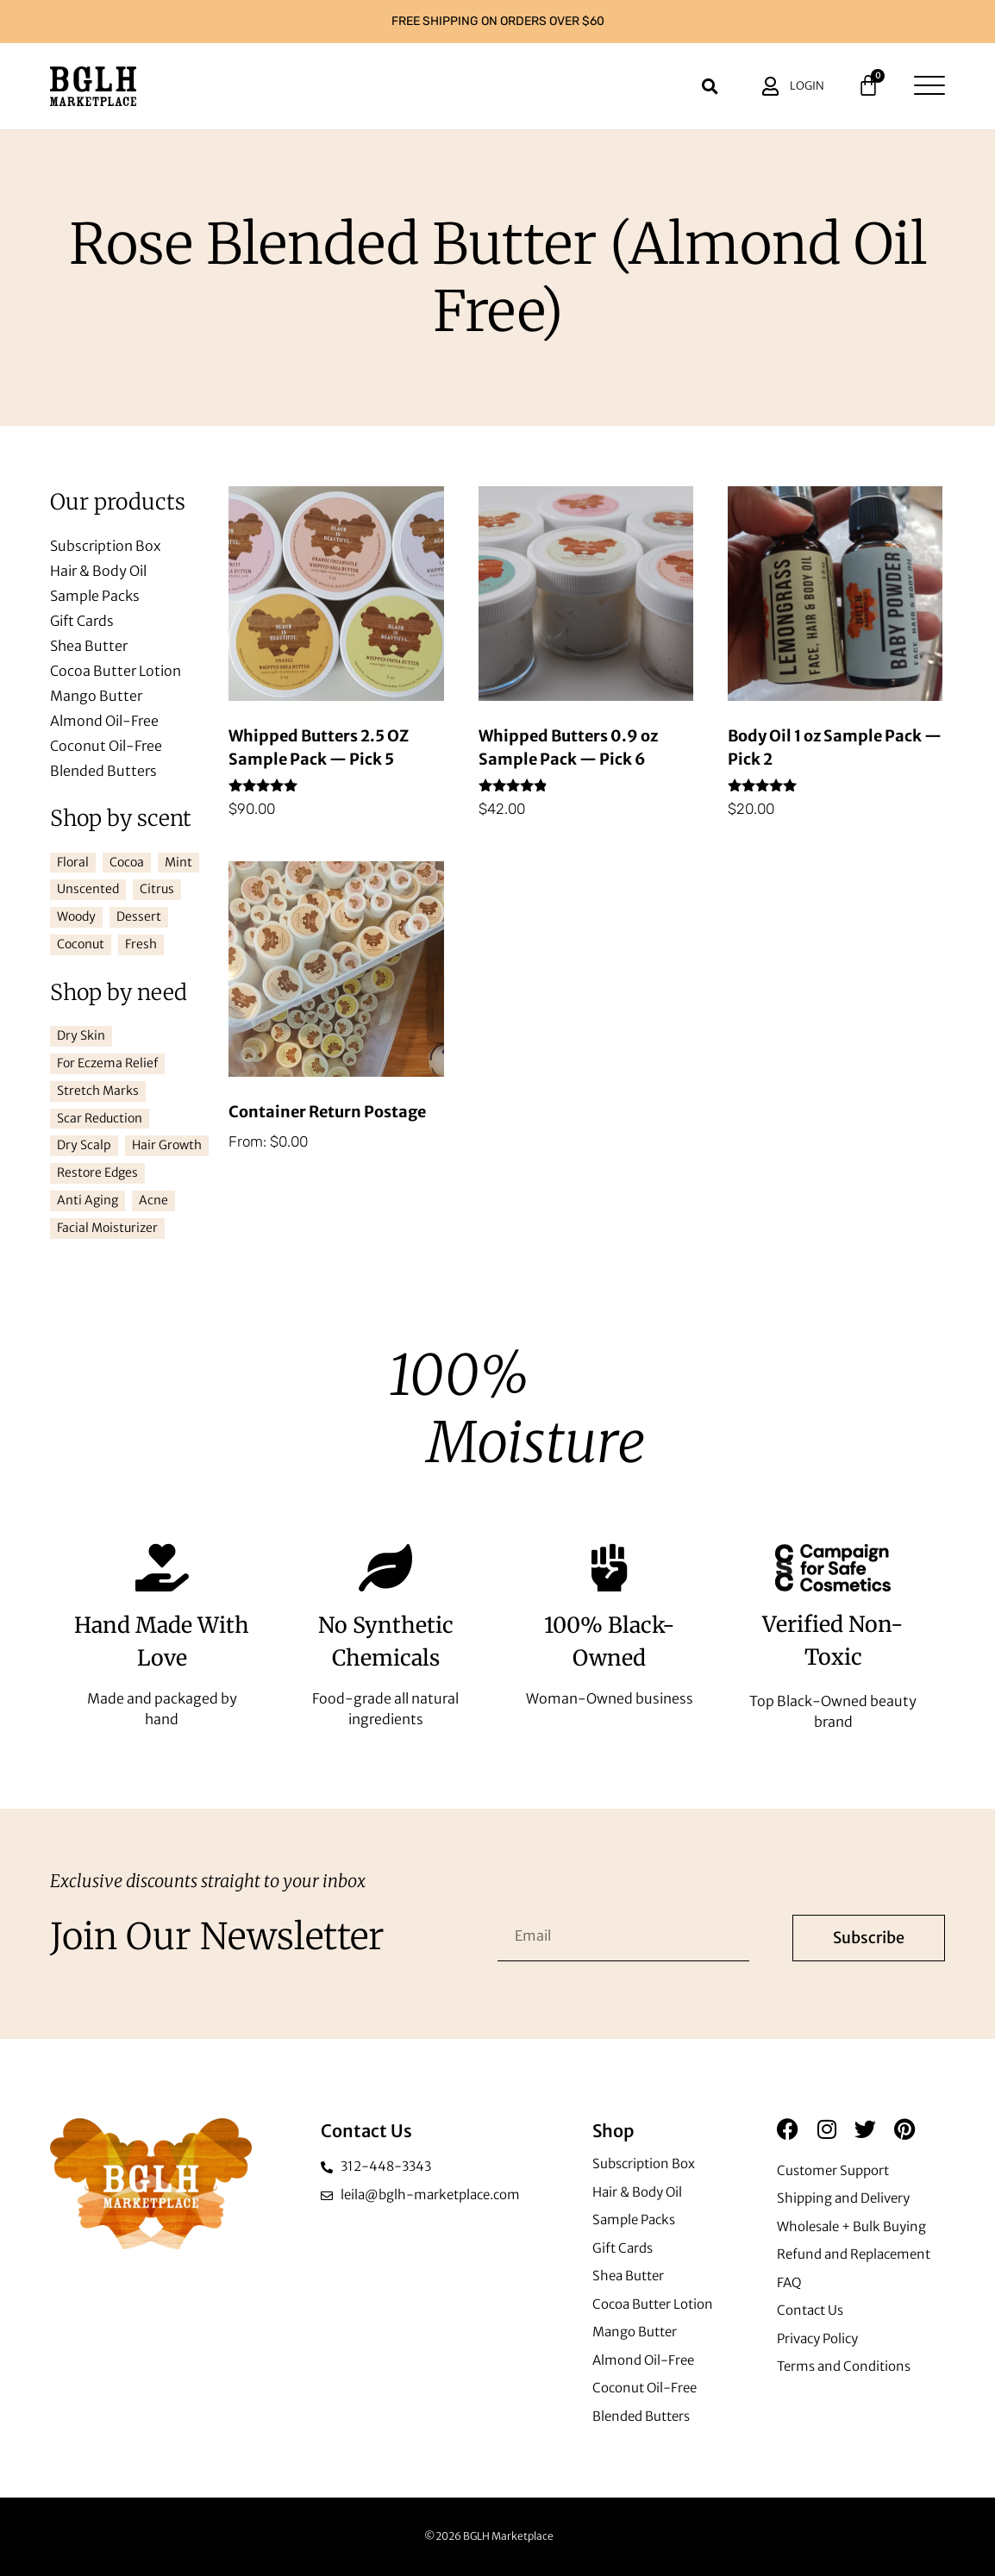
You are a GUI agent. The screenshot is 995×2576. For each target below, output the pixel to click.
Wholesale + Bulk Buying (851, 2226)
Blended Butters (103, 770)
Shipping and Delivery (843, 2198)
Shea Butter (89, 645)
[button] (710, 86)
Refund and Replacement (853, 2254)
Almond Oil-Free (104, 720)
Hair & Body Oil (98, 570)
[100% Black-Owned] (609, 1567)
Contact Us (810, 2310)
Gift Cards (82, 620)
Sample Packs (95, 595)
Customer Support (833, 2170)
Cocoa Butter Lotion (115, 670)
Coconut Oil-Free (106, 745)
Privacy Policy (817, 2338)
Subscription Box (105, 545)
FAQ (789, 2282)
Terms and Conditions (844, 2366)
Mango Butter (96, 695)
